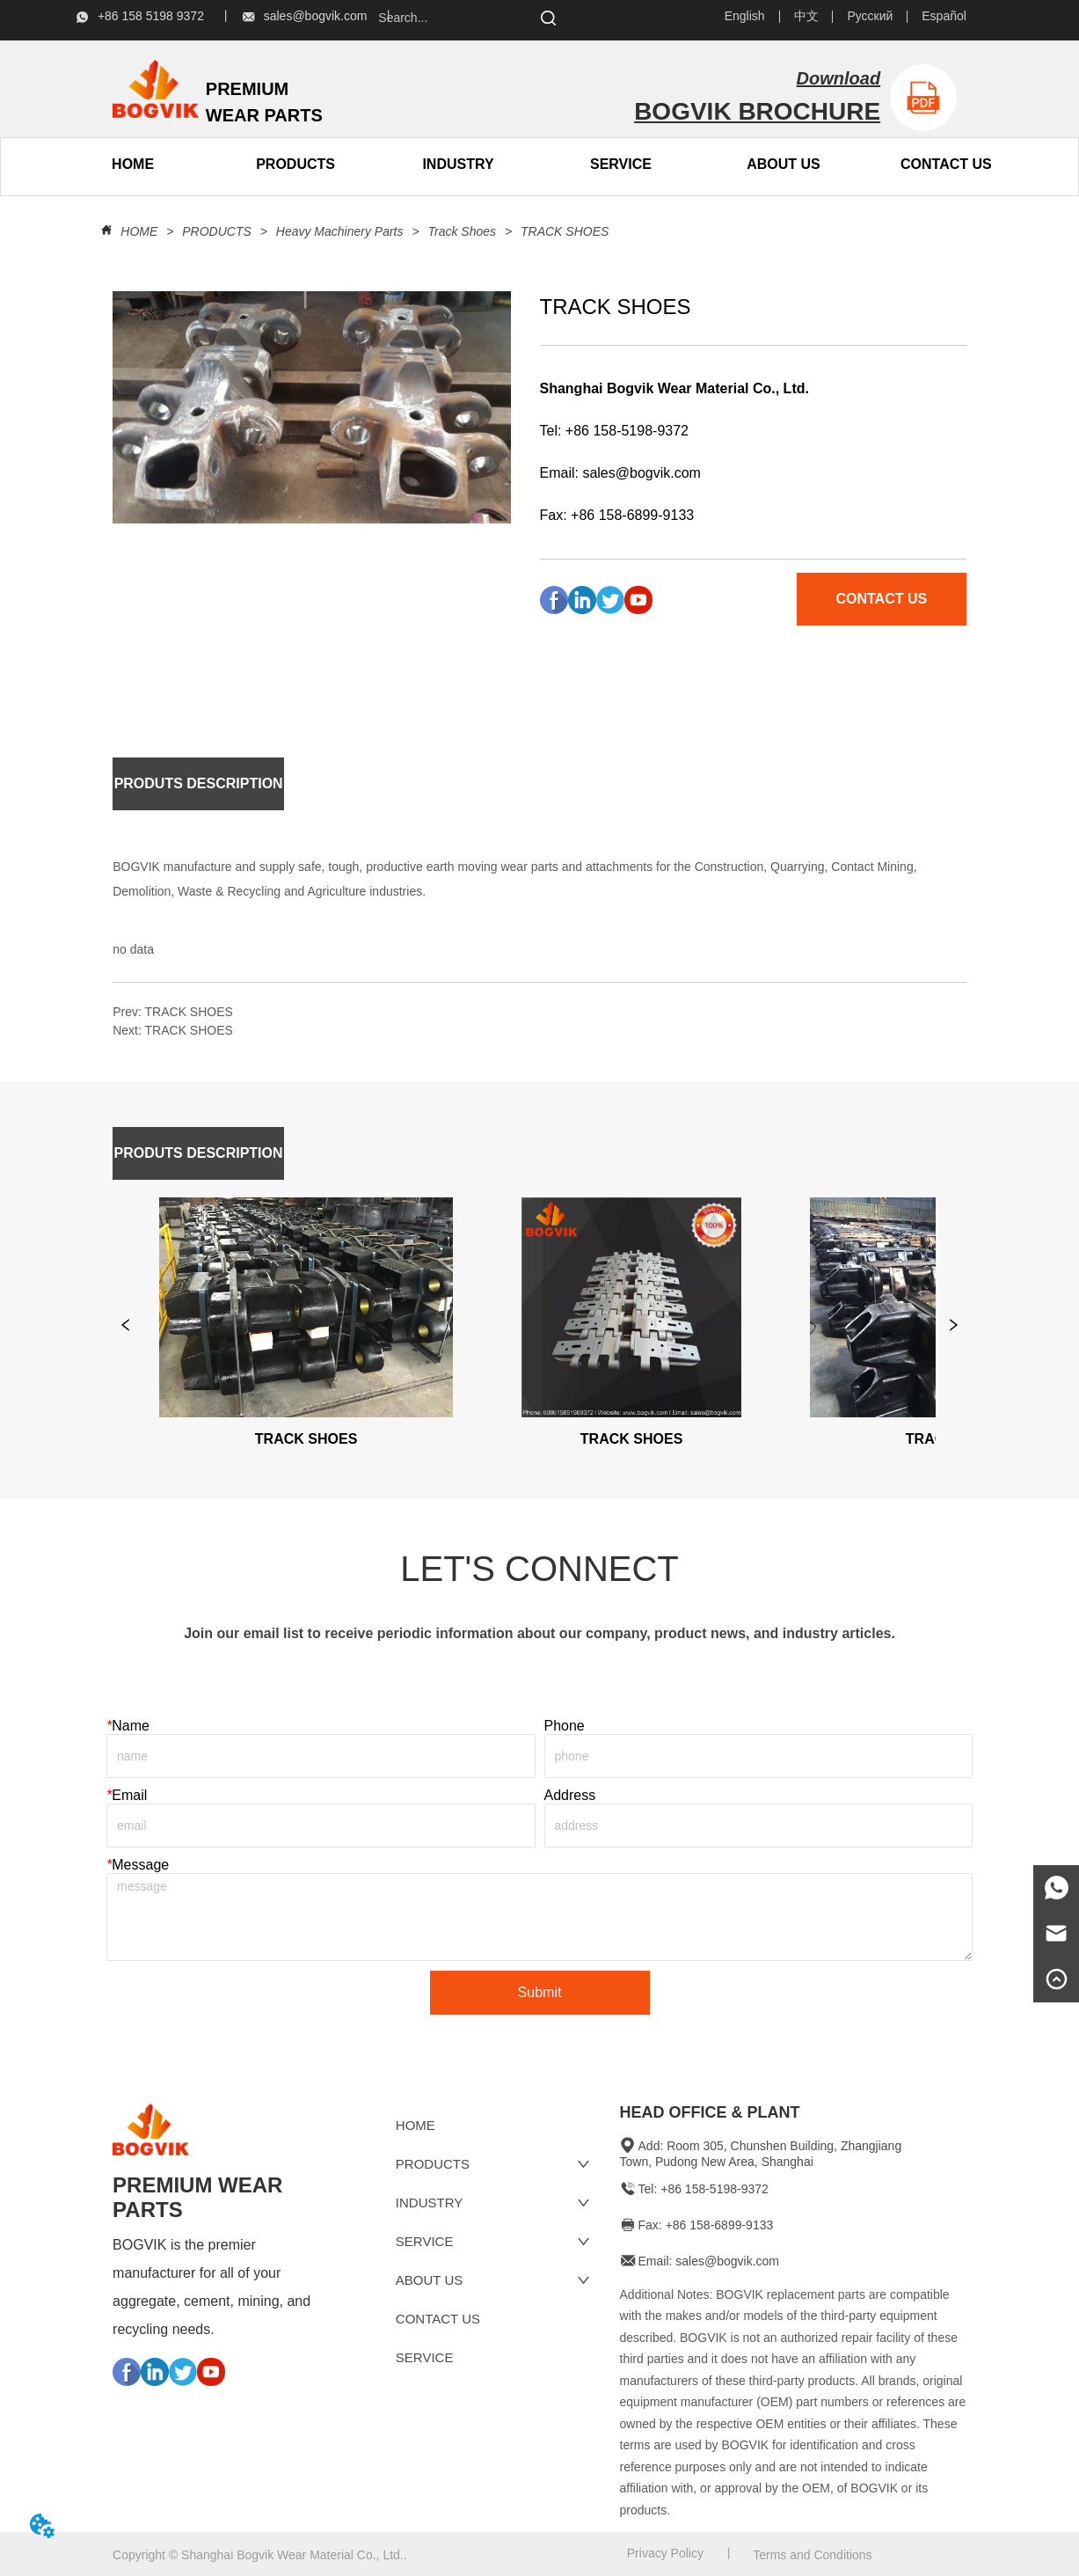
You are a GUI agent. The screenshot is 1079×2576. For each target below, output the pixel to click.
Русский (870, 16)
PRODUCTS (216, 231)
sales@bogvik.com (641, 472)
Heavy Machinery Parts (340, 231)
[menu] (214, 164)
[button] (295, 164)
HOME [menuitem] (133, 164)
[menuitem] (296, 164)
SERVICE (621, 164)
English (745, 16)
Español (944, 16)
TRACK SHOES (563, 231)
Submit (540, 1992)
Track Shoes (462, 231)
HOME (139, 231)
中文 (806, 16)
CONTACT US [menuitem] (946, 164)
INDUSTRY (457, 164)
